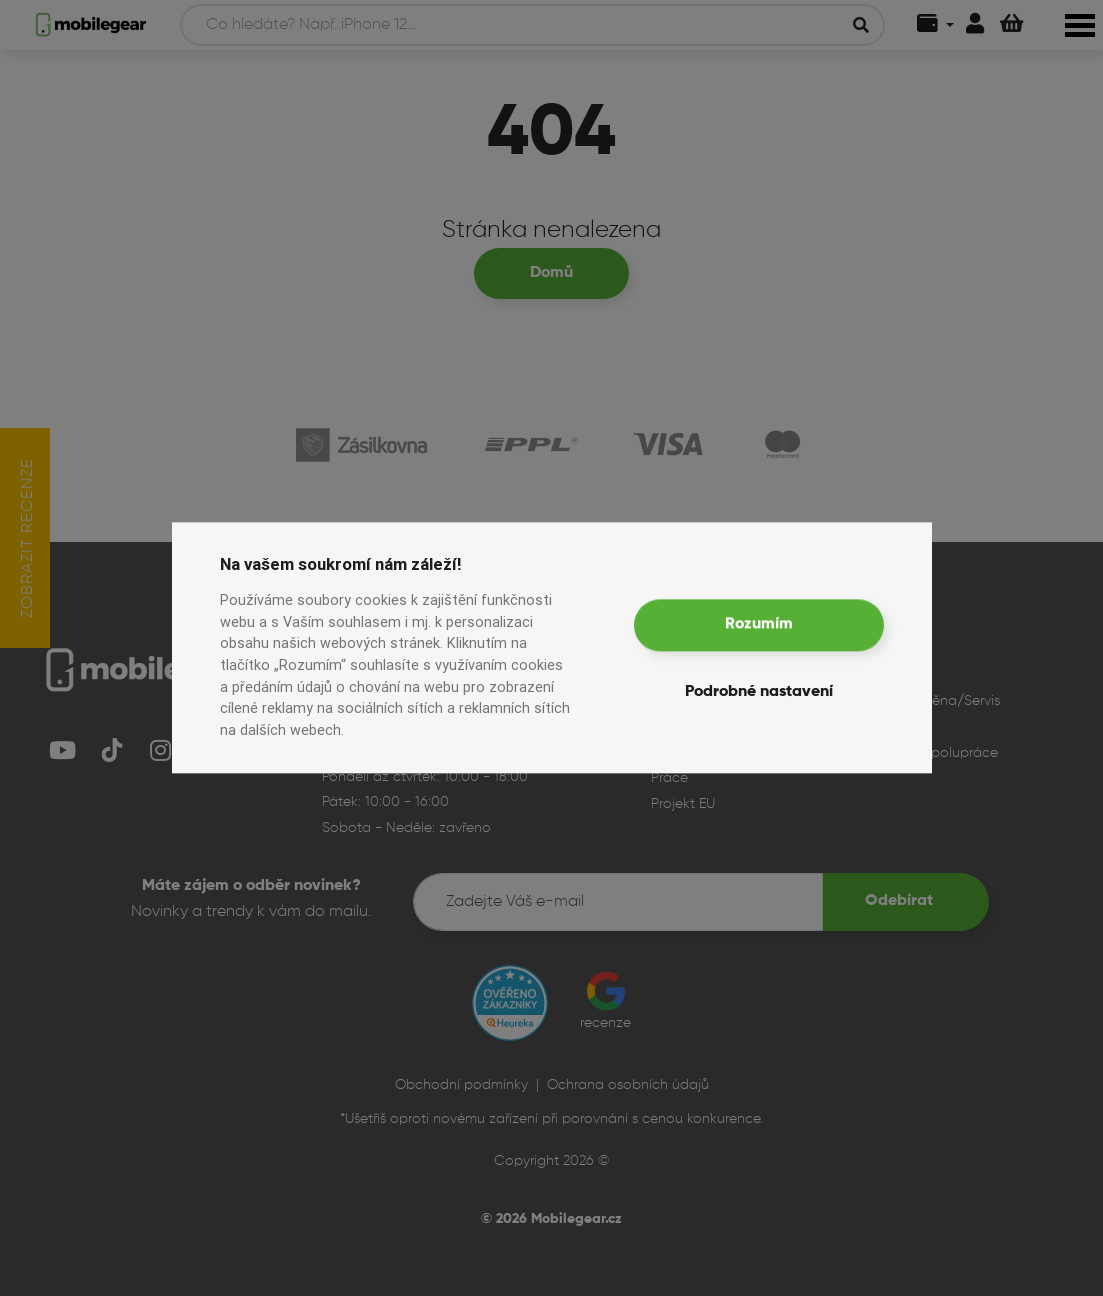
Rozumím (759, 625)
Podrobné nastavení (759, 693)
